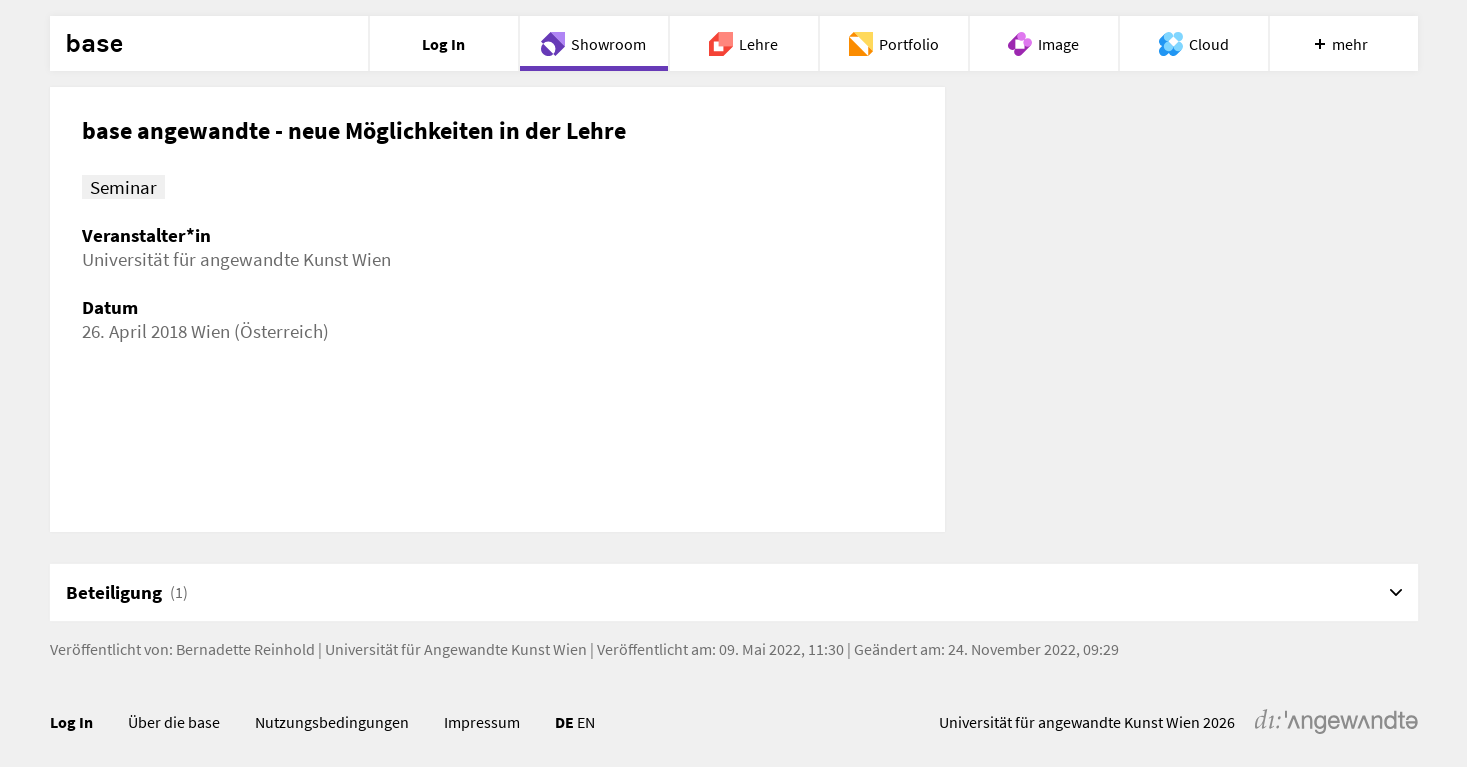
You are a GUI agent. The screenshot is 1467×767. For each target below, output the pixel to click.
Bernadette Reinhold (245, 649)
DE (564, 722)
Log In (71, 722)
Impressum (482, 722)
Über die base (174, 722)
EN (586, 722)
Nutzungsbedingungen (332, 722)
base (94, 44)
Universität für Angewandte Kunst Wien (456, 649)
